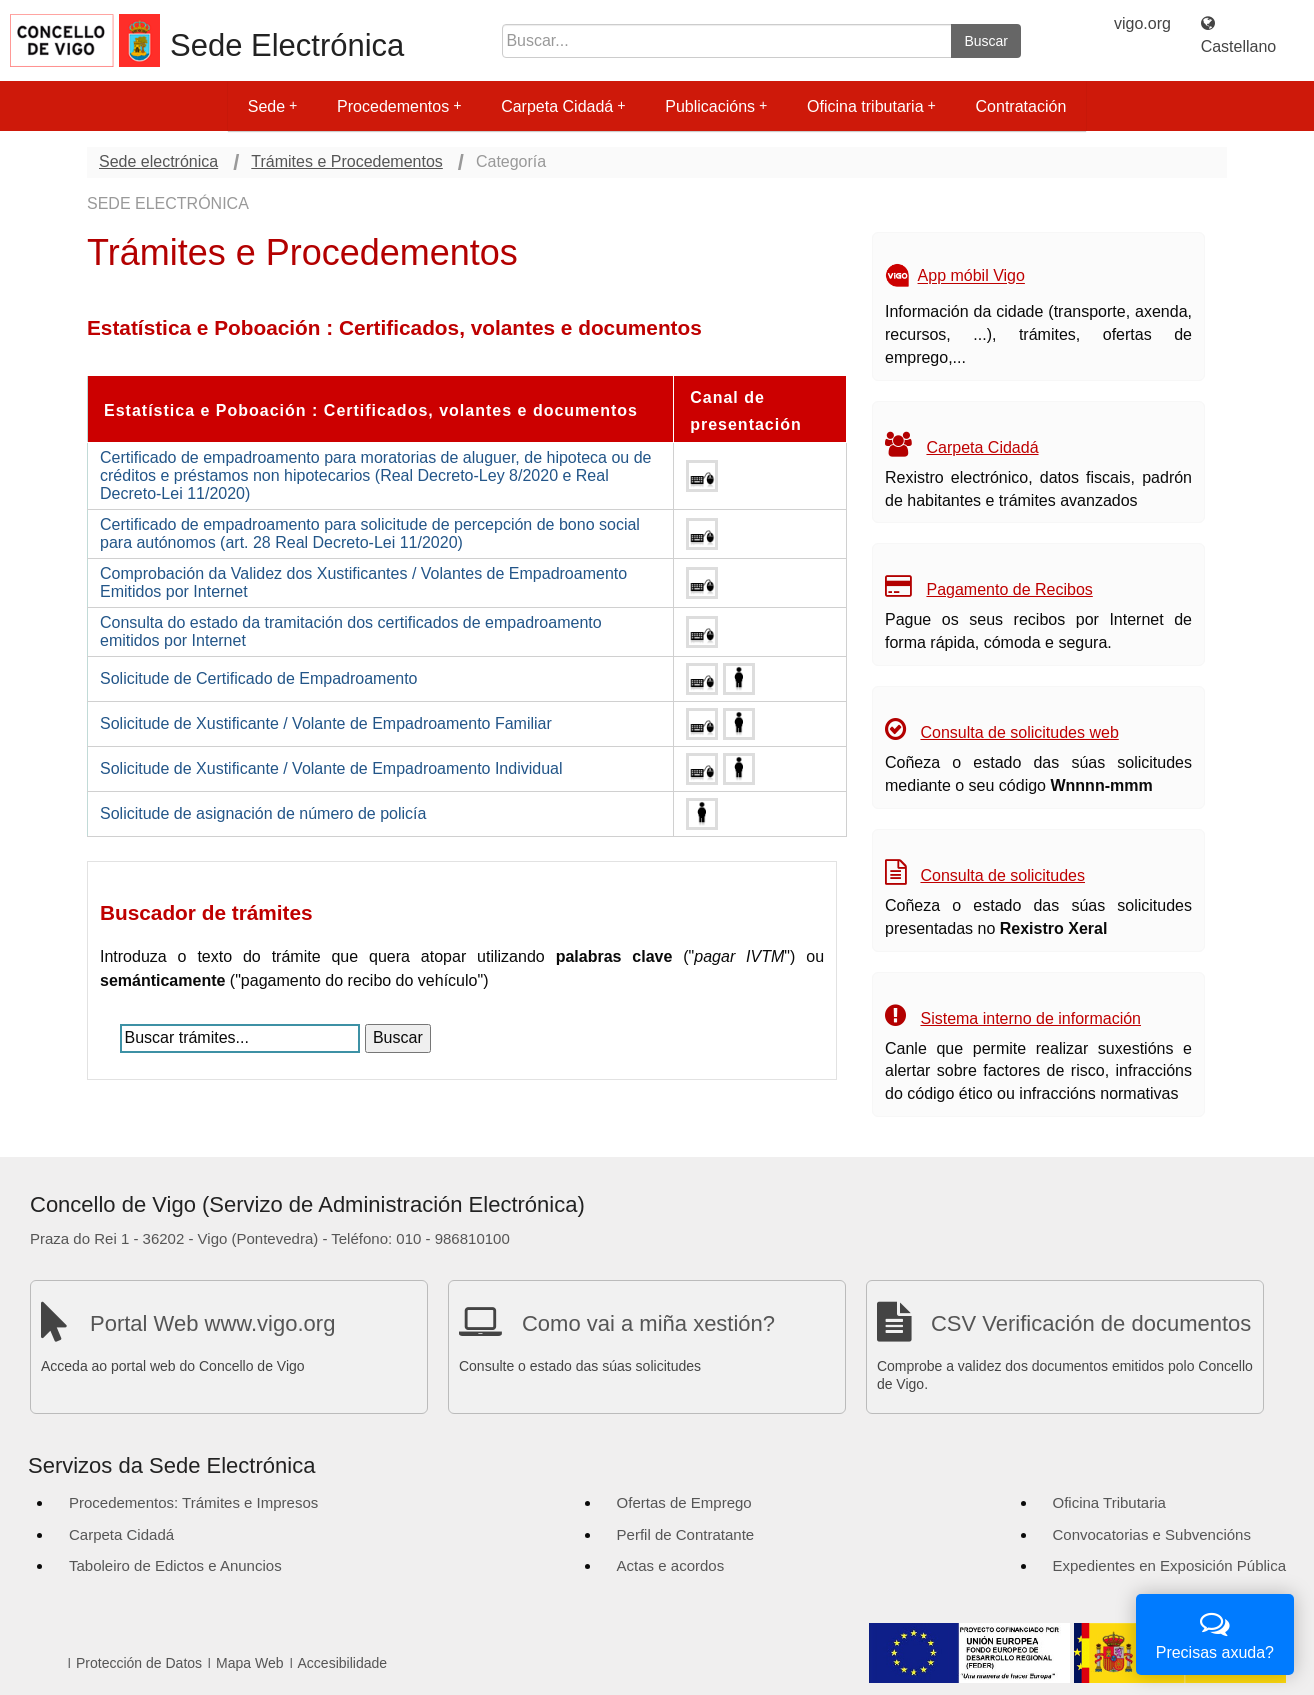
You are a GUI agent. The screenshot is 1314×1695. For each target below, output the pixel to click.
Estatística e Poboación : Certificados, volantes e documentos (371, 410)
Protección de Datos (139, 1663)
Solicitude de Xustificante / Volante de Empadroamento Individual (331, 768)
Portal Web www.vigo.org (212, 1323)
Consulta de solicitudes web (1019, 732)
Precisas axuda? (1215, 1632)
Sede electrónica (158, 161)
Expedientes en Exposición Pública (1169, 1565)
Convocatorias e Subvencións (1152, 1534)
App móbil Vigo (971, 276)
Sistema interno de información (1030, 1018)
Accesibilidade (343, 1663)
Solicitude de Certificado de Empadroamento (259, 678)
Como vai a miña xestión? (648, 1323)
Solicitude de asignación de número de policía (263, 813)
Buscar (986, 41)
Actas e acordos (671, 1565)
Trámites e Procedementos (346, 161)
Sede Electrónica (287, 45)
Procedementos (399, 106)
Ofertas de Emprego (684, 1502)
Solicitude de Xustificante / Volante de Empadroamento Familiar (326, 723)
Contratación (1021, 106)
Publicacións (716, 106)
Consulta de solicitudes (1002, 875)
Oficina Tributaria (1109, 1502)
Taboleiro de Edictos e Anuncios (175, 1565)
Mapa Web (249, 1663)
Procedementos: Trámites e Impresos (193, 1502)
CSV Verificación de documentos (1091, 1323)
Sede (272, 106)
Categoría (511, 161)
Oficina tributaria (871, 106)
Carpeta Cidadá (563, 106)
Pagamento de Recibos (1009, 589)
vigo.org (1142, 23)
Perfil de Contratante (686, 1534)
